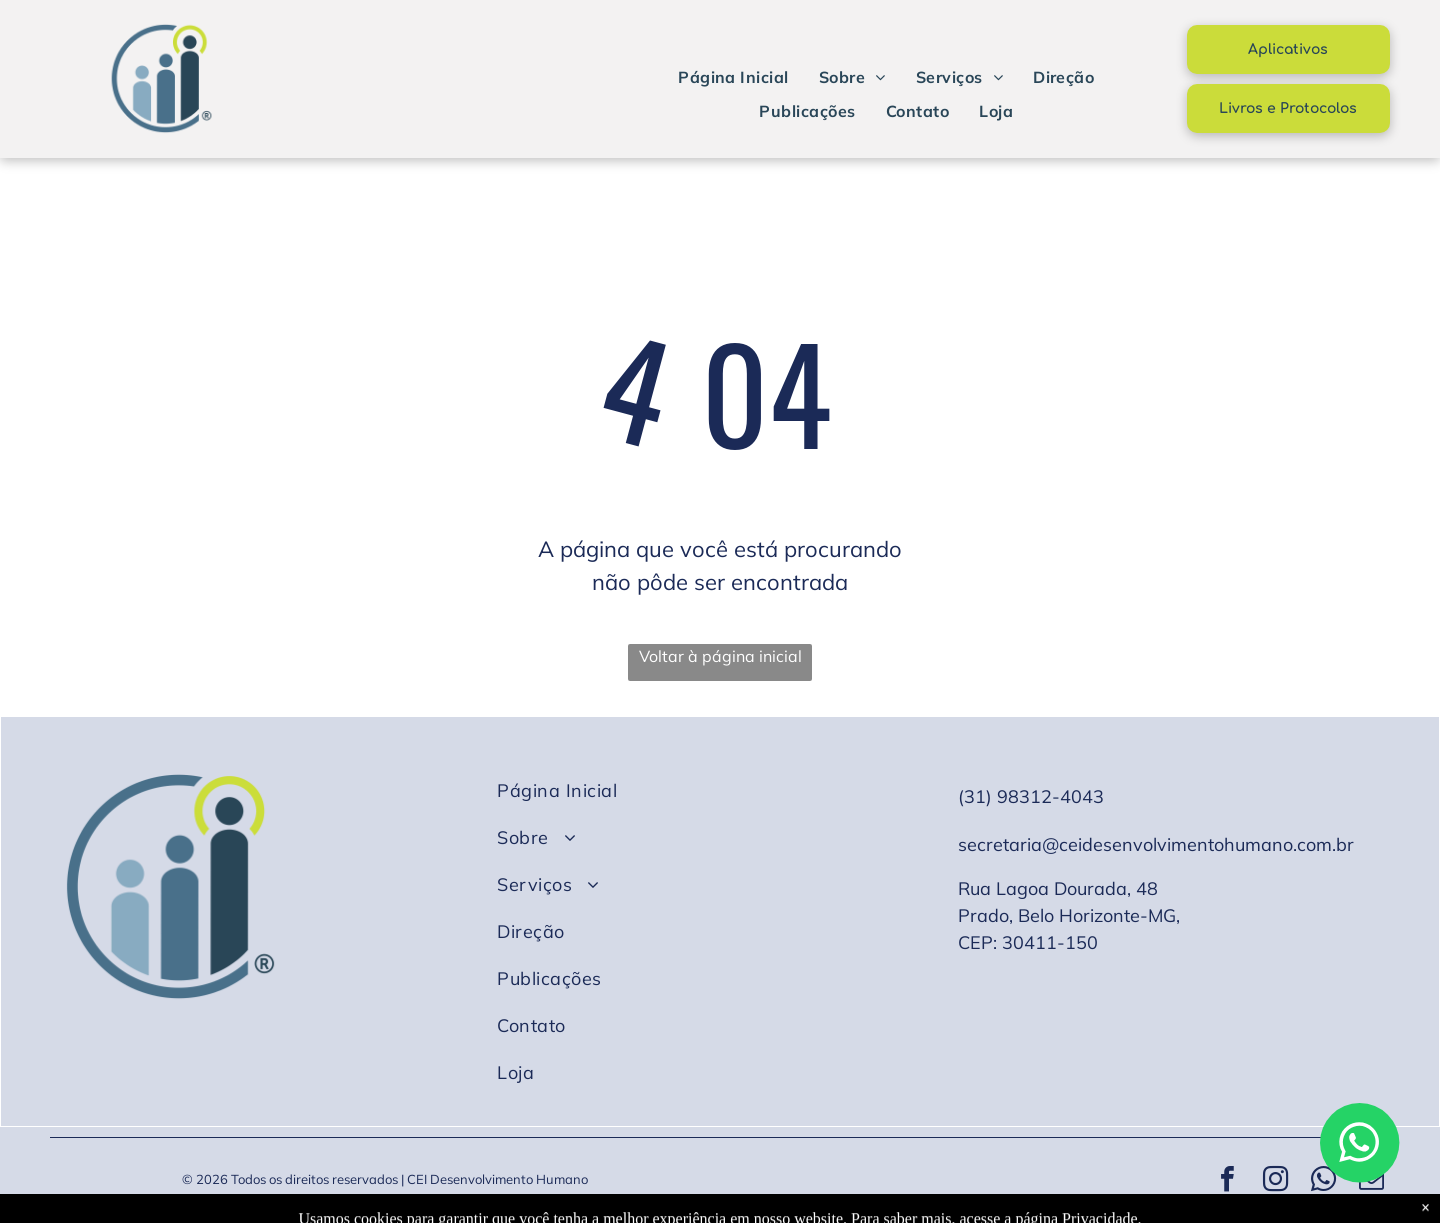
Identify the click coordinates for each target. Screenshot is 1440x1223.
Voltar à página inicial (720, 656)
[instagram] (1275, 1181)
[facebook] (1227, 1181)
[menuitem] (733, 77)
